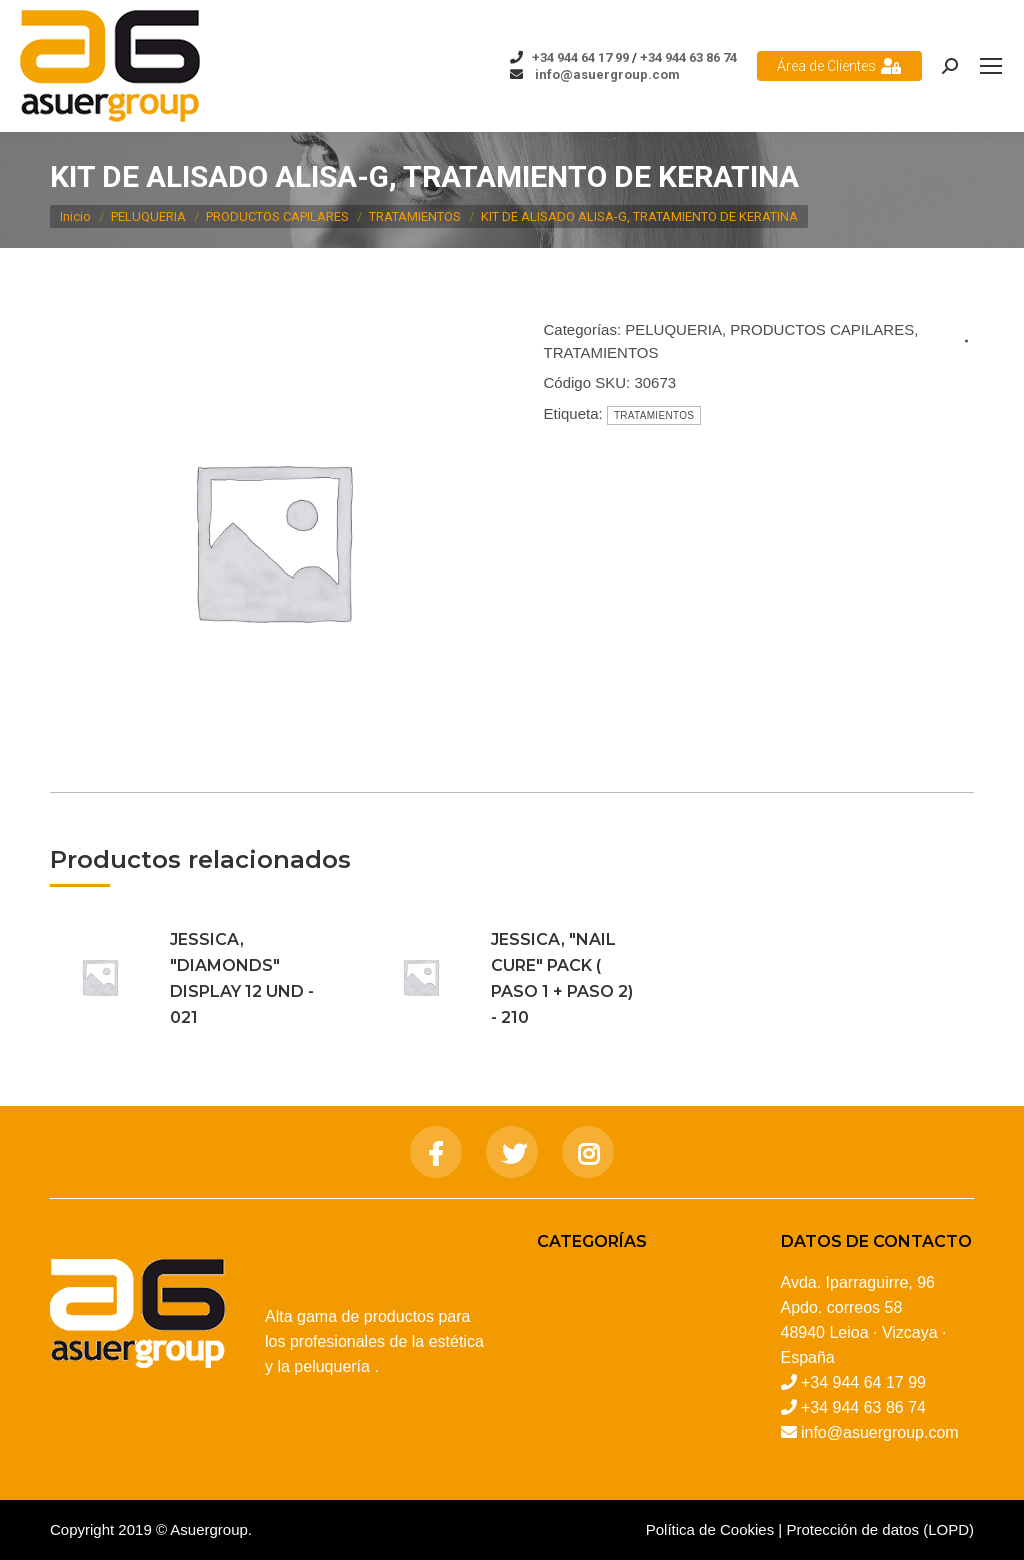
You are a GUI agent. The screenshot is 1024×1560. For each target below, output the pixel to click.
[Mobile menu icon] (991, 66)
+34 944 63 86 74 (688, 57)
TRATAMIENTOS (601, 352)
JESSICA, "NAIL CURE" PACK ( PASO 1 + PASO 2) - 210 (562, 978)
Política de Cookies (710, 1529)
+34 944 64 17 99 (580, 57)
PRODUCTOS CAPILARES (822, 329)
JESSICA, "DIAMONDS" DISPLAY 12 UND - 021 (242, 978)
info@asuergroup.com (606, 74)
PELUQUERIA (673, 329)
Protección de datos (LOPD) (880, 1529)
